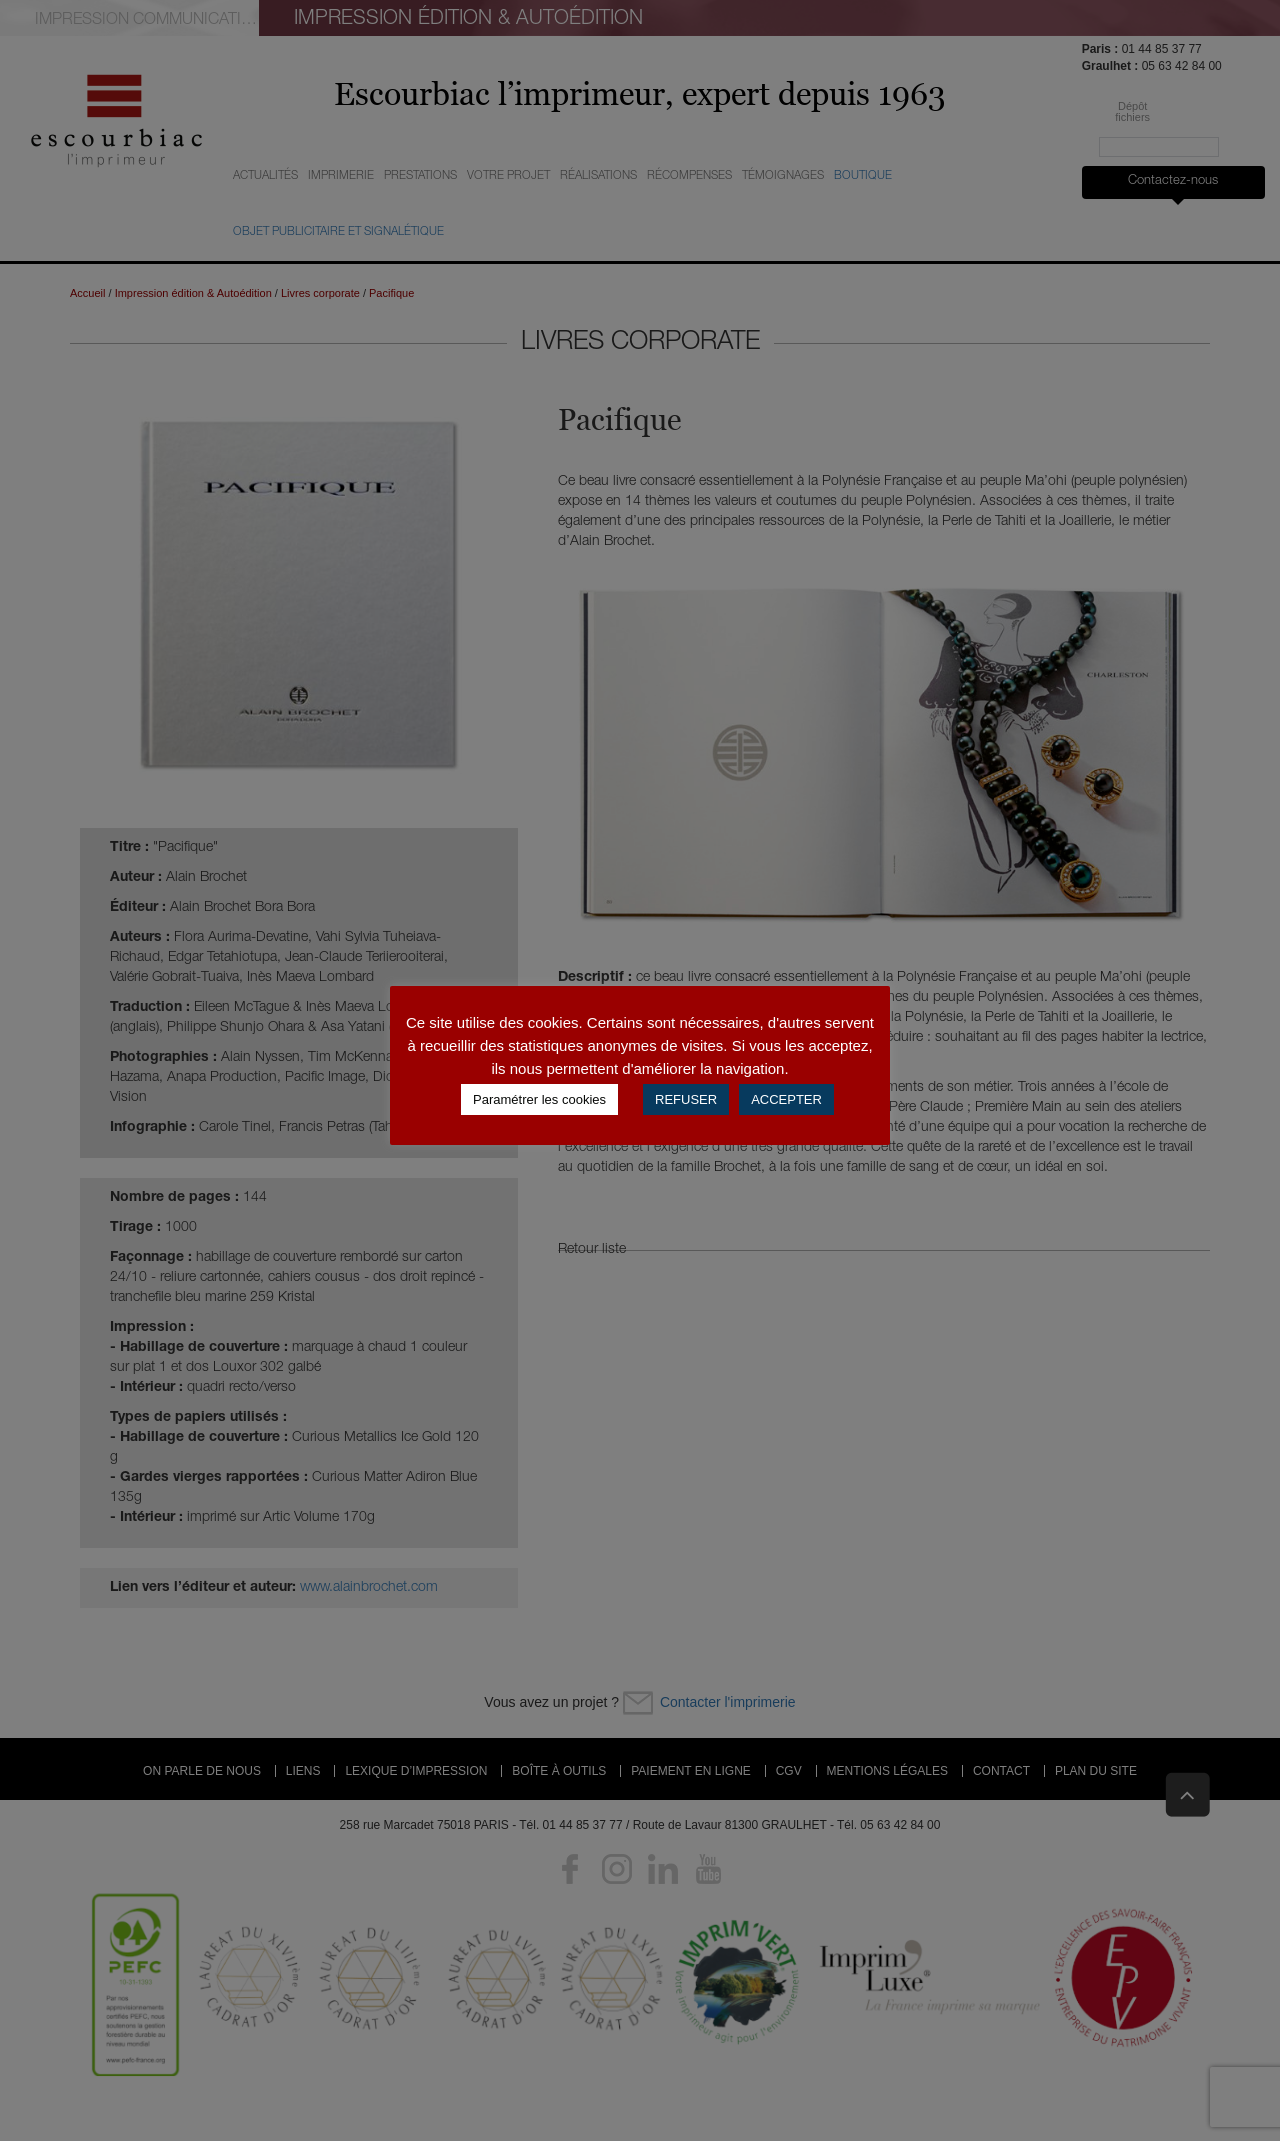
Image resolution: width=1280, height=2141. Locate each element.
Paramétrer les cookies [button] (539, 1099)
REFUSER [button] (686, 1099)
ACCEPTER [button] (786, 1099)
